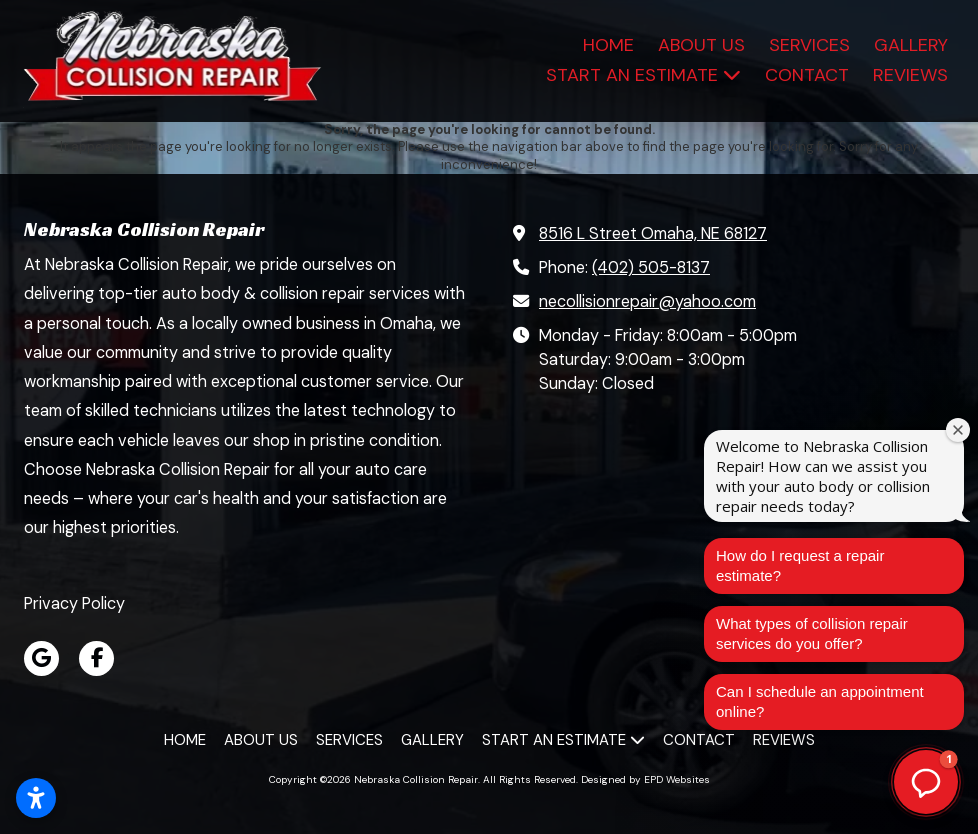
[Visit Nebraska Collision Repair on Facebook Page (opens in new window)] (96, 658)
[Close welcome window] (958, 430)
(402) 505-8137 (651, 267)
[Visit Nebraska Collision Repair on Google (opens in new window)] (41, 658)
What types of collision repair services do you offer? (812, 633)
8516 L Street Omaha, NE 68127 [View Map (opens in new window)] (653, 233)
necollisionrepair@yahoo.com (647, 301)
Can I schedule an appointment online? (820, 701)
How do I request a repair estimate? (800, 565)
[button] (926, 782)
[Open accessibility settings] (36, 798)
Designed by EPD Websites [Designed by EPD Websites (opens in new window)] (645, 779)
